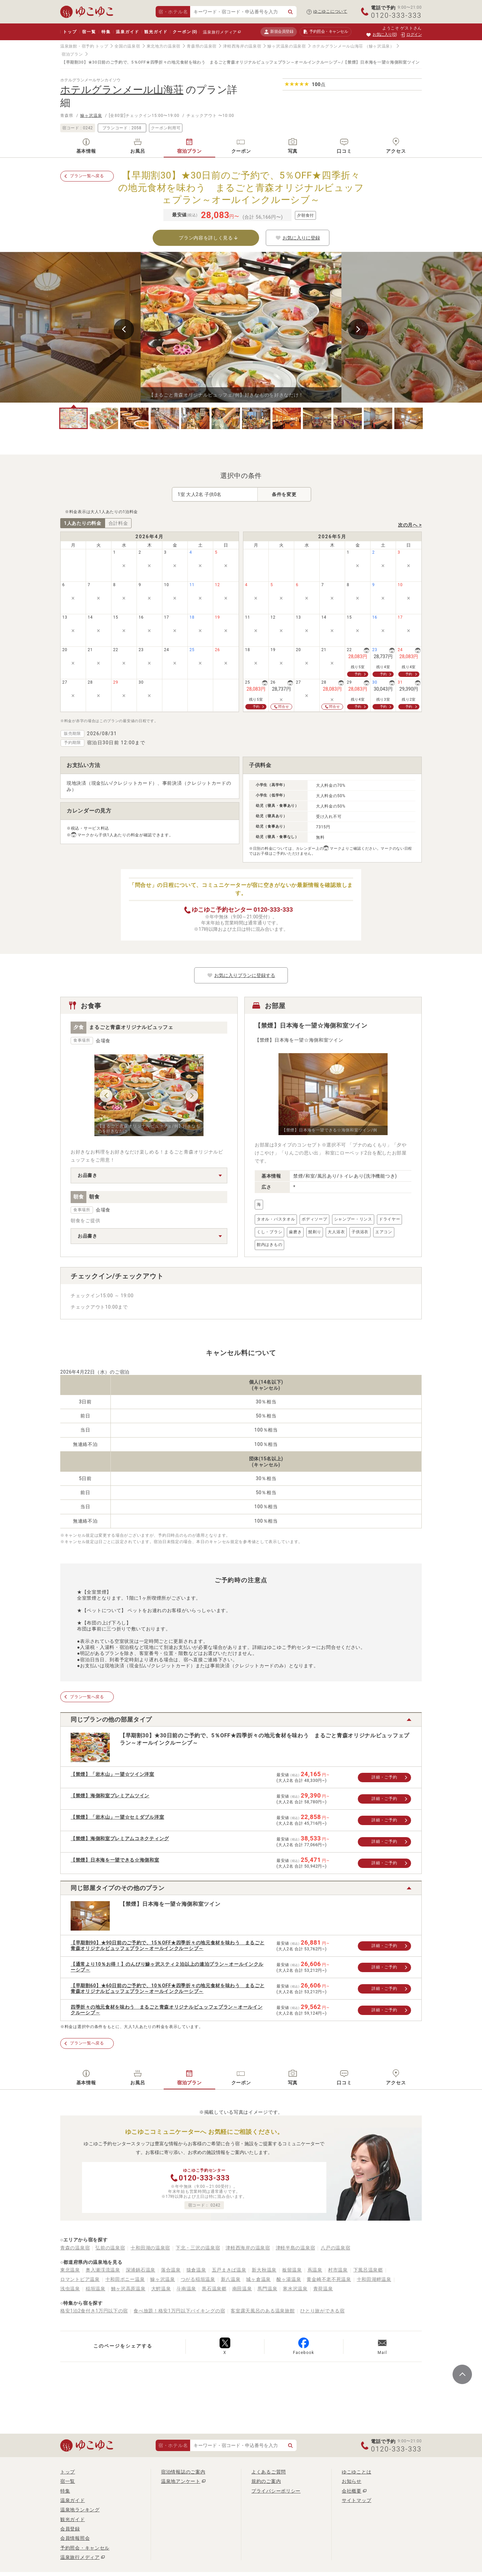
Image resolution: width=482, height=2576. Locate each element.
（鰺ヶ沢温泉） (379, 46)
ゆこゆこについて (330, 11)
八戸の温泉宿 (335, 2247)
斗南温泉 (186, 2288)
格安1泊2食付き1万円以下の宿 (94, 2310)
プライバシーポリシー (276, 2491)
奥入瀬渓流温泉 (103, 2270)
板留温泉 (292, 2270)
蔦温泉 (315, 2270)
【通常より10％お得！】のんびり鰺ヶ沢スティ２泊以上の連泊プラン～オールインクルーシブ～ (167, 1966)
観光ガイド (155, 31)
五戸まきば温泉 (229, 2270)
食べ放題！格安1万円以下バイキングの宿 (179, 2310)
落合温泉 (171, 2270)
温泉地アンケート (180, 2481)
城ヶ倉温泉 (258, 2279)
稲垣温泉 (95, 2288)
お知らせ (352, 2481)
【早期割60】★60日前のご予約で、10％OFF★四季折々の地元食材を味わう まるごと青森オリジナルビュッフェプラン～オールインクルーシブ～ (167, 1988)
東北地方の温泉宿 (164, 46)
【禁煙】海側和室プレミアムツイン (110, 1795)
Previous (124, 329)
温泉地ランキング (80, 2509)
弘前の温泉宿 (110, 2247)
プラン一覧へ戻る (87, 175)
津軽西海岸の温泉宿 (242, 46)
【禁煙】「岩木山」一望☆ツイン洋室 (112, 1774)
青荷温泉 (323, 2288)
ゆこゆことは (356, 2472)
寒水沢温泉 (295, 2288)
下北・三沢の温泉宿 (198, 2247)
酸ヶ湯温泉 (288, 2279)
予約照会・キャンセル (84, 2548)
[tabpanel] (241, 327)
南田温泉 (242, 2288)
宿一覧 (89, 31)
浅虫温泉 (70, 2288)
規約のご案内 (266, 2481)
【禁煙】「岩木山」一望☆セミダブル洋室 (117, 1817)
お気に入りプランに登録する (241, 975)
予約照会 (325, 31)
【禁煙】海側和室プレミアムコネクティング (120, 1838)
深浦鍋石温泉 (140, 2270)
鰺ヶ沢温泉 (91, 115)
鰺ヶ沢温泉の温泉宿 (286, 46)
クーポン (185, 31)
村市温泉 (338, 2270)
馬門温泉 (267, 2288)
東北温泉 (70, 2270)
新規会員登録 (278, 31)
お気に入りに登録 (297, 238)
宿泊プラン (72, 54)
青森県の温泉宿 (202, 46)
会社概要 (352, 2491)
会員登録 (70, 2528)
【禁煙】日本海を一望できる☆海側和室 (115, 1860)
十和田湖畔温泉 (374, 2279)
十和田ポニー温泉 (125, 2279)
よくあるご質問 (268, 2472)
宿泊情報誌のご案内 (183, 2472)
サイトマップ (356, 2500)
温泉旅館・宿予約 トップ (84, 46)
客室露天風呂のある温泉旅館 (263, 2310)
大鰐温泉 (161, 2288)
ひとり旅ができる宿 (322, 2310)
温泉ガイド (127, 31)
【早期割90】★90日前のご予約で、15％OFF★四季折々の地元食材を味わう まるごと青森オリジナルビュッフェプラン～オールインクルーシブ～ (167, 1945)
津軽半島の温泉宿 (295, 2247)
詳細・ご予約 (384, 1777)
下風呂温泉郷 (368, 2270)
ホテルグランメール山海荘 (337, 46)
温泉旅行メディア (220, 32)
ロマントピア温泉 (80, 2279)
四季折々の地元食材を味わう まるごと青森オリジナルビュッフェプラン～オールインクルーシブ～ (166, 2009)
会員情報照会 (75, 2538)
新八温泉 (231, 2279)
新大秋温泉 (264, 2270)
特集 (106, 31)
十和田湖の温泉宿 (150, 2247)
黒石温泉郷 (214, 2288)
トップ (70, 31)
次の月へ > (410, 525)
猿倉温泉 (196, 2270)
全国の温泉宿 (127, 46)
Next (358, 329)
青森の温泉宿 (75, 2247)
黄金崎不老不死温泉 (329, 2279)
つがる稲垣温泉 (198, 2279)
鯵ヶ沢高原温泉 (128, 2288)
